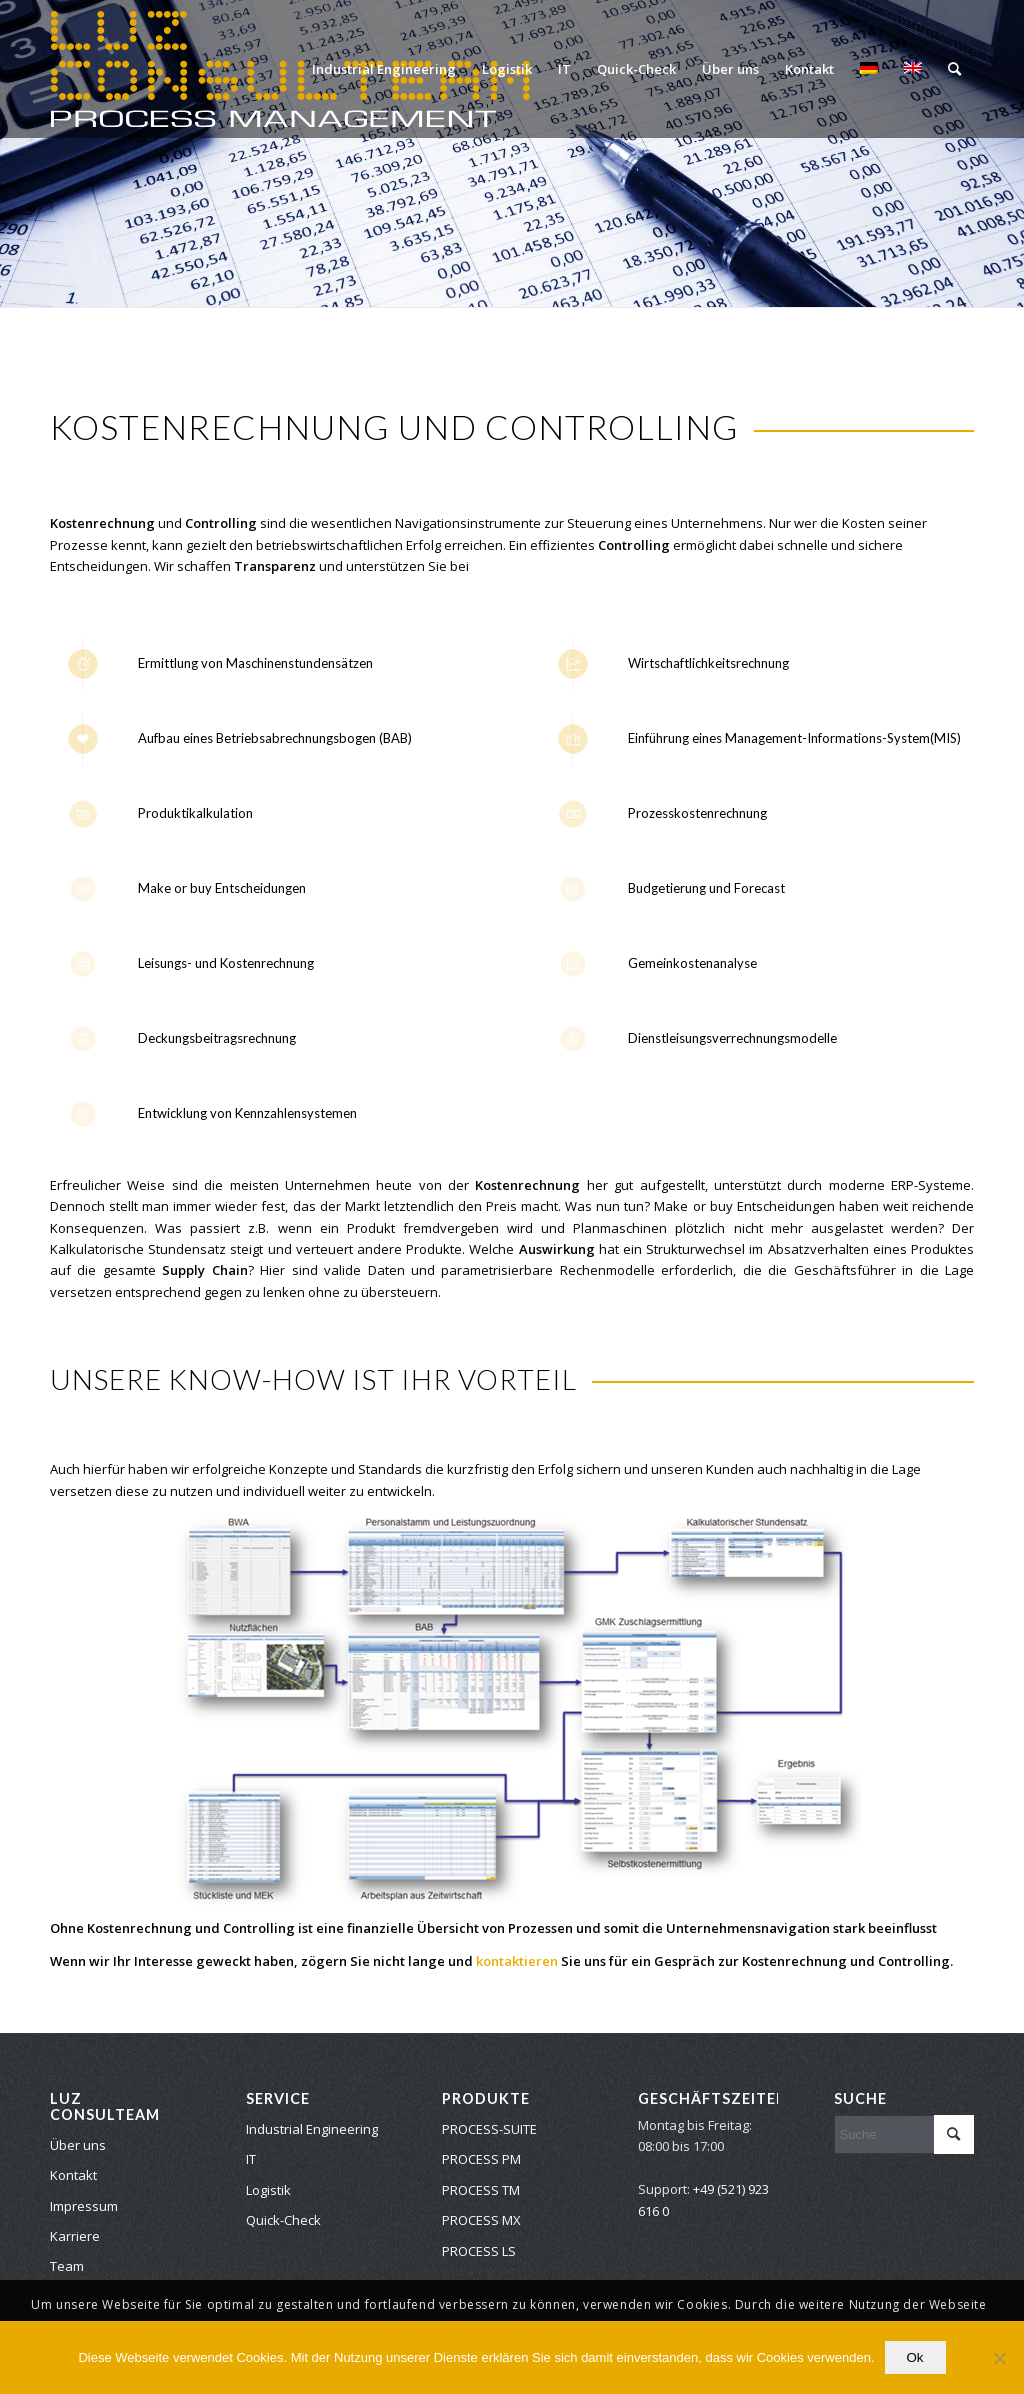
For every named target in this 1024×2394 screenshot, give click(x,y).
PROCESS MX (481, 2220)
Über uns (78, 2145)
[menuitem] (384, 69)
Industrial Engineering (312, 2129)
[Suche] (954, 69)
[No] (999, 2358)
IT (251, 2159)
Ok (915, 2357)
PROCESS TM (481, 2190)
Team (67, 2266)
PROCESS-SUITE (489, 2129)
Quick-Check (283, 2220)
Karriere (75, 2236)
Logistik (268, 2190)
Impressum (84, 2206)
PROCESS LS (479, 2251)
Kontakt (73, 2175)
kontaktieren (517, 1961)
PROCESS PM (481, 2159)
